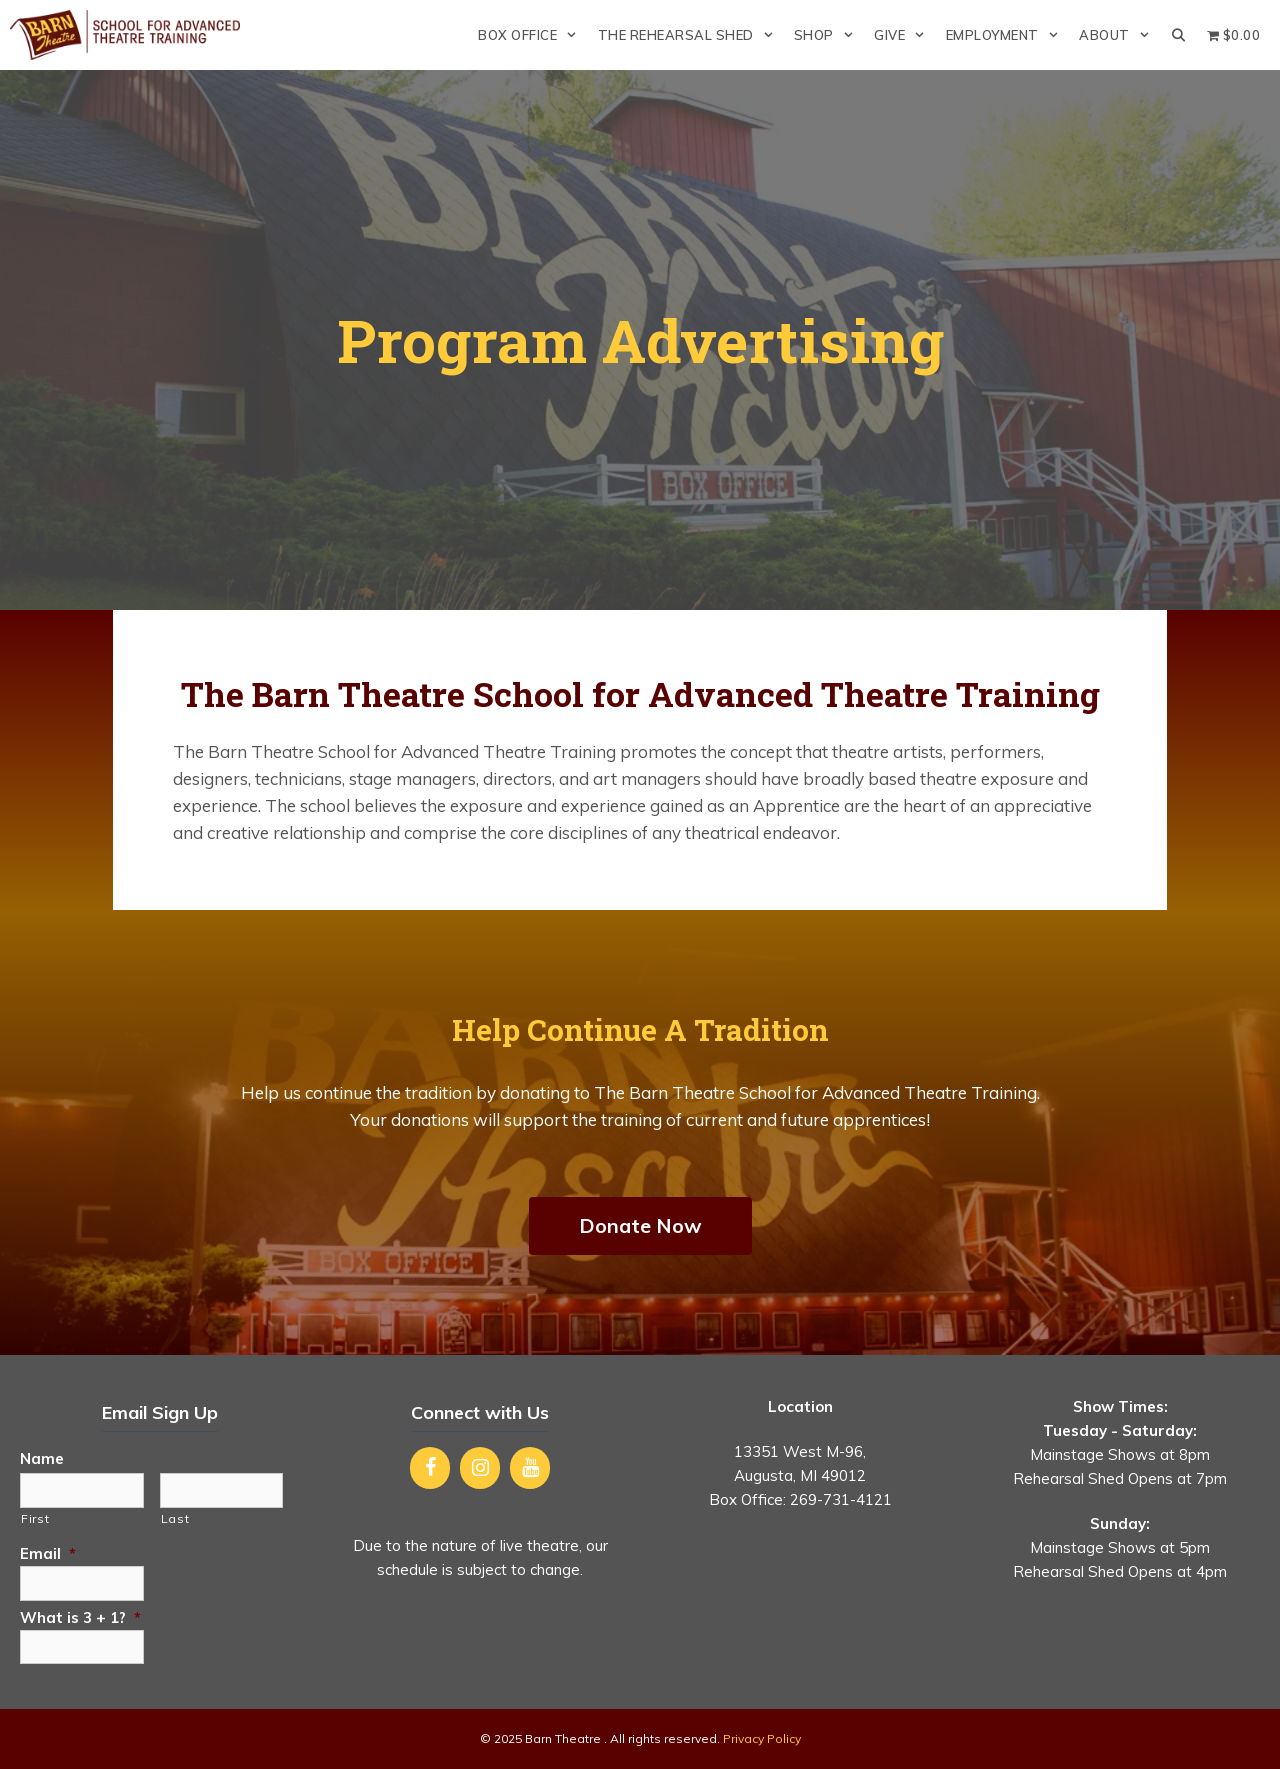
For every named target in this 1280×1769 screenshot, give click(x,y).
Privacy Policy (762, 1738)
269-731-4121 (841, 1499)
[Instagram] (480, 1468)
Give (904, 35)
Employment (1007, 35)
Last (175, 1518)
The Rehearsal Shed (691, 35)
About (1119, 35)
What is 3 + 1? (80, 1617)
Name (42, 1458)
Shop (829, 35)
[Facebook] (430, 1468)
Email (48, 1553)
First (35, 1518)
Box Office (532, 35)
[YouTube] (530, 1468)
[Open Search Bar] (1178, 35)
